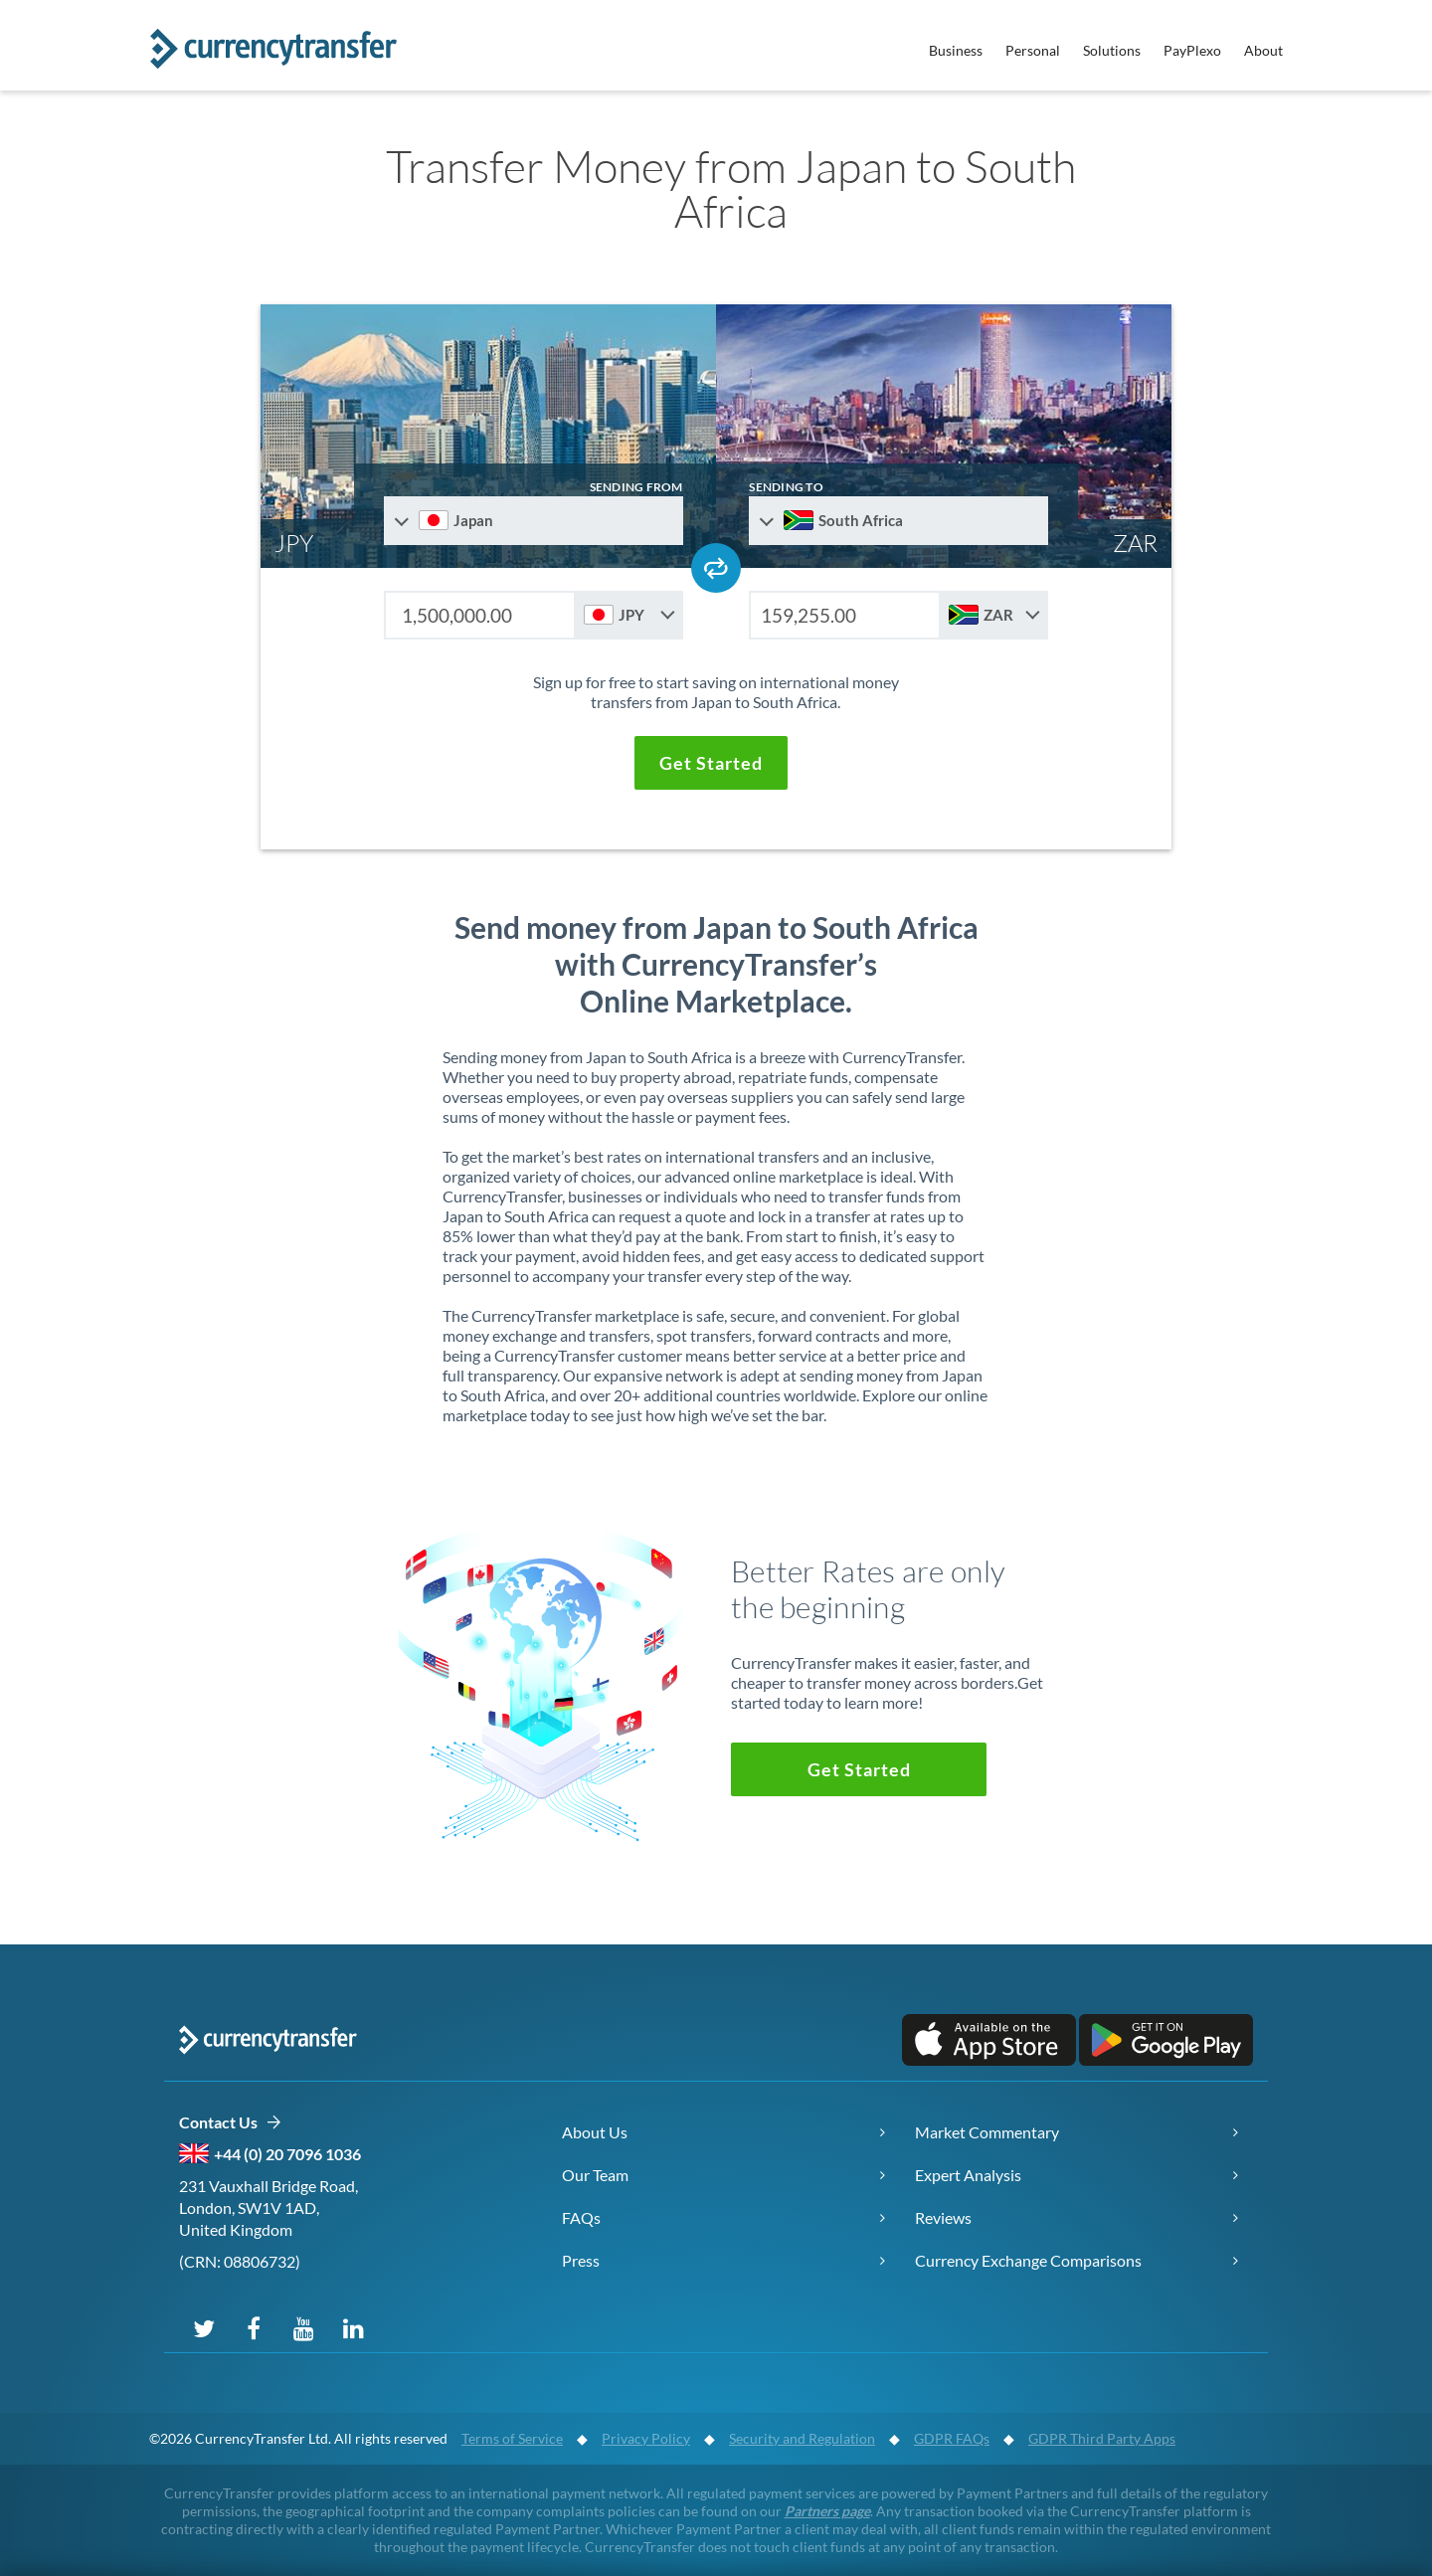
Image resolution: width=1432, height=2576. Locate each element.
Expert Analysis (968, 2174)
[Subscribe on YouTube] (303, 2327)
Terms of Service (512, 2438)
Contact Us (230, 2123)
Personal (1032, 50)
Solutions (1112, 50)
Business (956, 50)
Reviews (943, 2217)
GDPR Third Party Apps (1101, 2438)
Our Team (595, 2174)
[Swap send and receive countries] (716, 568)
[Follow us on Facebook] (253, 2327)
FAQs (581, 2217)
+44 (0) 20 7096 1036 (287, 2153)
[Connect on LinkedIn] (353, 2327)
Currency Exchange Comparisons (1028, 2260)
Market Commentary (987, 2131)
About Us (594, 2131)
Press (581, 2260)
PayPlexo (1192, 50)
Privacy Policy (646, 2438)
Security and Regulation (802, 2438)
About (1263, 50)
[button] (711, 763)
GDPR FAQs (951, 2438)
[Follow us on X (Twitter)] (204, 2327)
